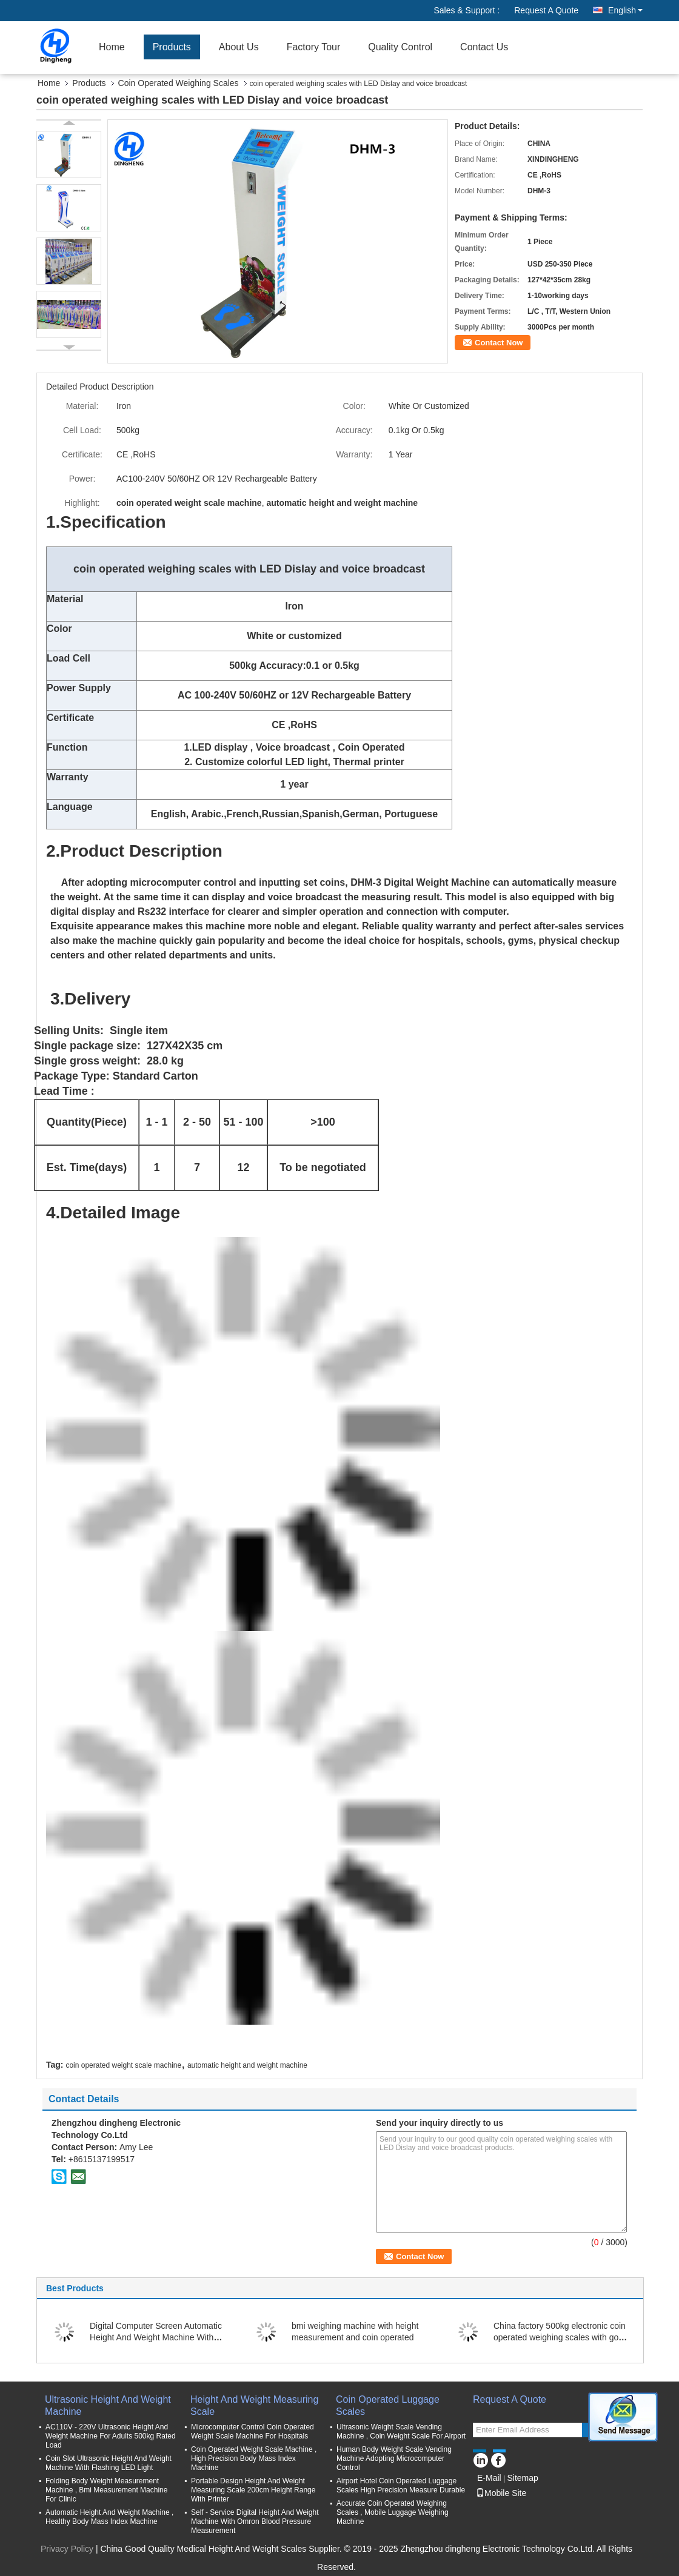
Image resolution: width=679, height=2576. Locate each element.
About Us (239, 47)
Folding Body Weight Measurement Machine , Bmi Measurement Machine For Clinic (106, 2490)
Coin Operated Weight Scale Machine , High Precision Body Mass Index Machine (253, 2458)
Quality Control (400, 47)
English (625, 10)
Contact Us (484, 47)
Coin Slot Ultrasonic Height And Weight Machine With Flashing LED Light (108, 2463)
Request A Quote (546, 10)
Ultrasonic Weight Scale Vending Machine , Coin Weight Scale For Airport (401, 2431)
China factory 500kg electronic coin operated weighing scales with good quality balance (560, 2337)
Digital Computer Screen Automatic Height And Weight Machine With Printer (156, 2337)
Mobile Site (501, 2493)
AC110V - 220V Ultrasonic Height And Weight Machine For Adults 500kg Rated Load (110, 2436)
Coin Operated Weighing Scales (178, 83)
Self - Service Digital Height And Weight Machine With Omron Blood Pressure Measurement (255, 2521)
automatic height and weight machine (247, 2065)
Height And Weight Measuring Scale (254, 2405)
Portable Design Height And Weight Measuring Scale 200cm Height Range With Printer (253, 2490)
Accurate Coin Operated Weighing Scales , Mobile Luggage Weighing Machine (392, 2512)
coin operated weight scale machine (123, 2065)
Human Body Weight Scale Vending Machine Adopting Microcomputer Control (394, 2458)
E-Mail (489, 2478)
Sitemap (522, 2478)
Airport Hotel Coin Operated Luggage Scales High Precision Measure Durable (400, 2485)
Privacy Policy (67, 2549)
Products (172, 47)
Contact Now (499, 342)
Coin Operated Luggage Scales (388, 2405)
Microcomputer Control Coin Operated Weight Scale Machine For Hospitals (252, 2431)
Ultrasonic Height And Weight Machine (108, 2405)
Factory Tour (314, 47)
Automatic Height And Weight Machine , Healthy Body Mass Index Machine (109, 2517)
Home (112, 47)
